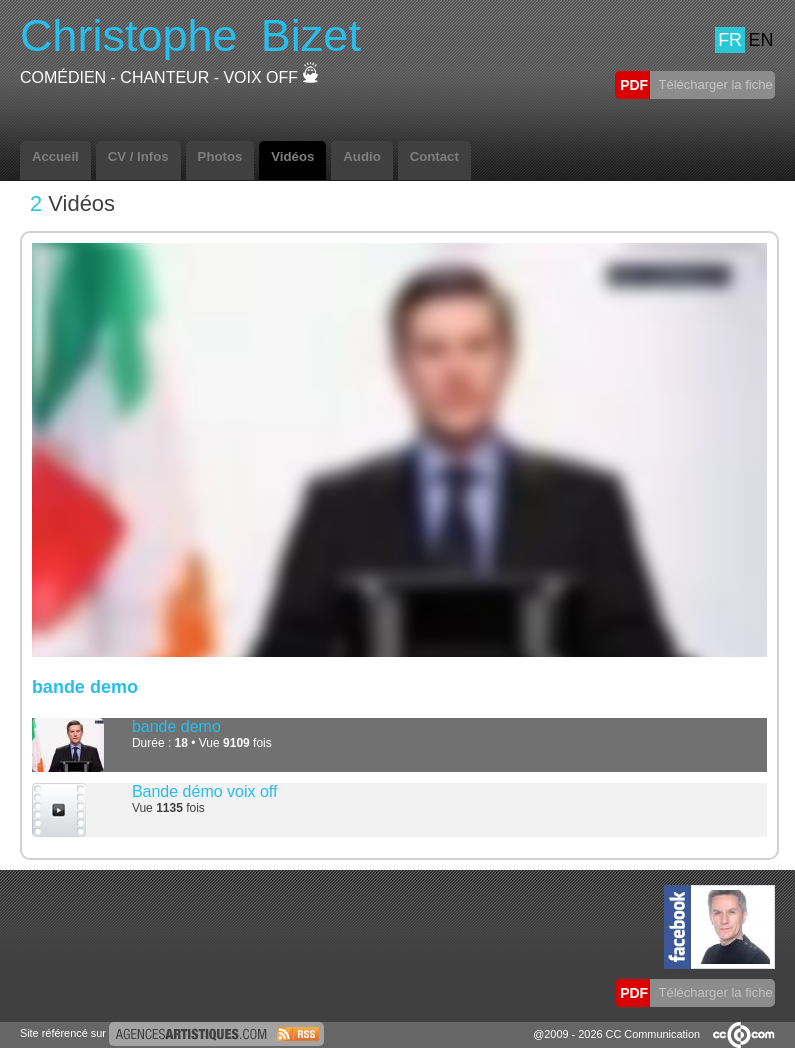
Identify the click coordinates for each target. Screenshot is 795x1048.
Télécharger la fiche (714, 84)
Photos (220, 156)
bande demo (176, 726)
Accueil (55, 156)
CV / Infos (138, 156)
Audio (361, 156)
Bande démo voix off (205, 791)
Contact (434, 156)
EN (760, 40)
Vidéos (292, 156)
